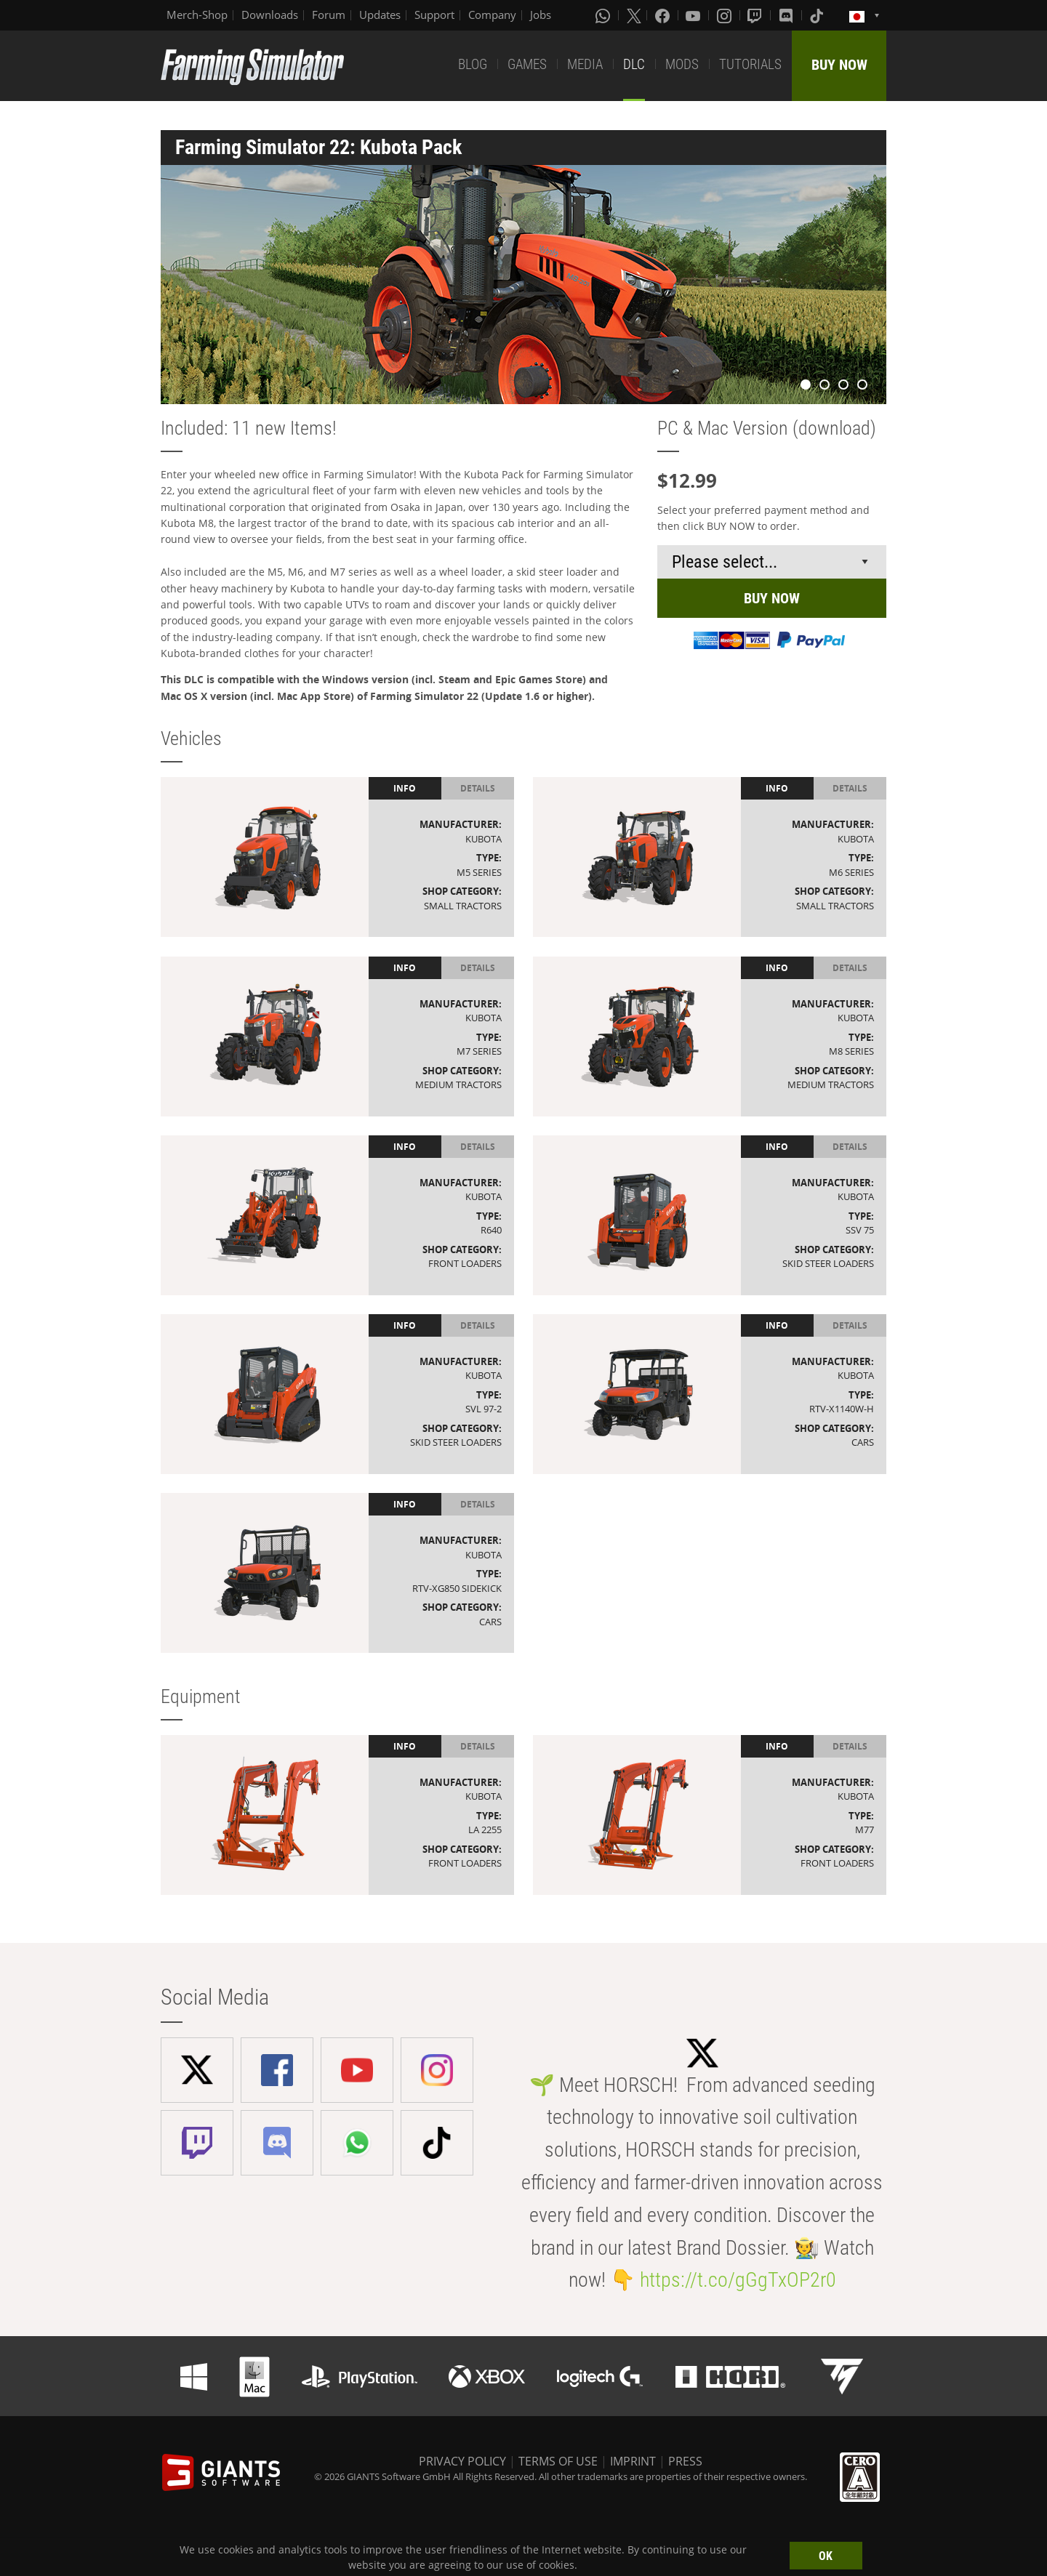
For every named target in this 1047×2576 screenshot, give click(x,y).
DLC (634, 64)
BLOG (472, 64)
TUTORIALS (750, 64)
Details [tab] (477, 788)
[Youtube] (694, 15)
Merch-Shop (197, 14)
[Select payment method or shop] (771, 562)
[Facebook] (664, 15)
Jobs (540, 14)
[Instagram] (725, 15)
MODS (682, 64)
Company (492, 14)
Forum (328, 14)
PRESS (685, 2461)
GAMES (527, 64)
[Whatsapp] (604, 15)
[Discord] (787, 15)
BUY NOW (839, 64)
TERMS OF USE (558, 2461)
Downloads (269, 14)
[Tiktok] (818, 15)
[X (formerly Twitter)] (634, 15)
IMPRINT (633, 2461)
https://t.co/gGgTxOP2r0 (738, 2280)
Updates (380, 14)
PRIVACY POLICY (462, 2461)
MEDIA (585, 64)
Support (434, 14)
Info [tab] (404, 788)
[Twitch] (756, 15)
